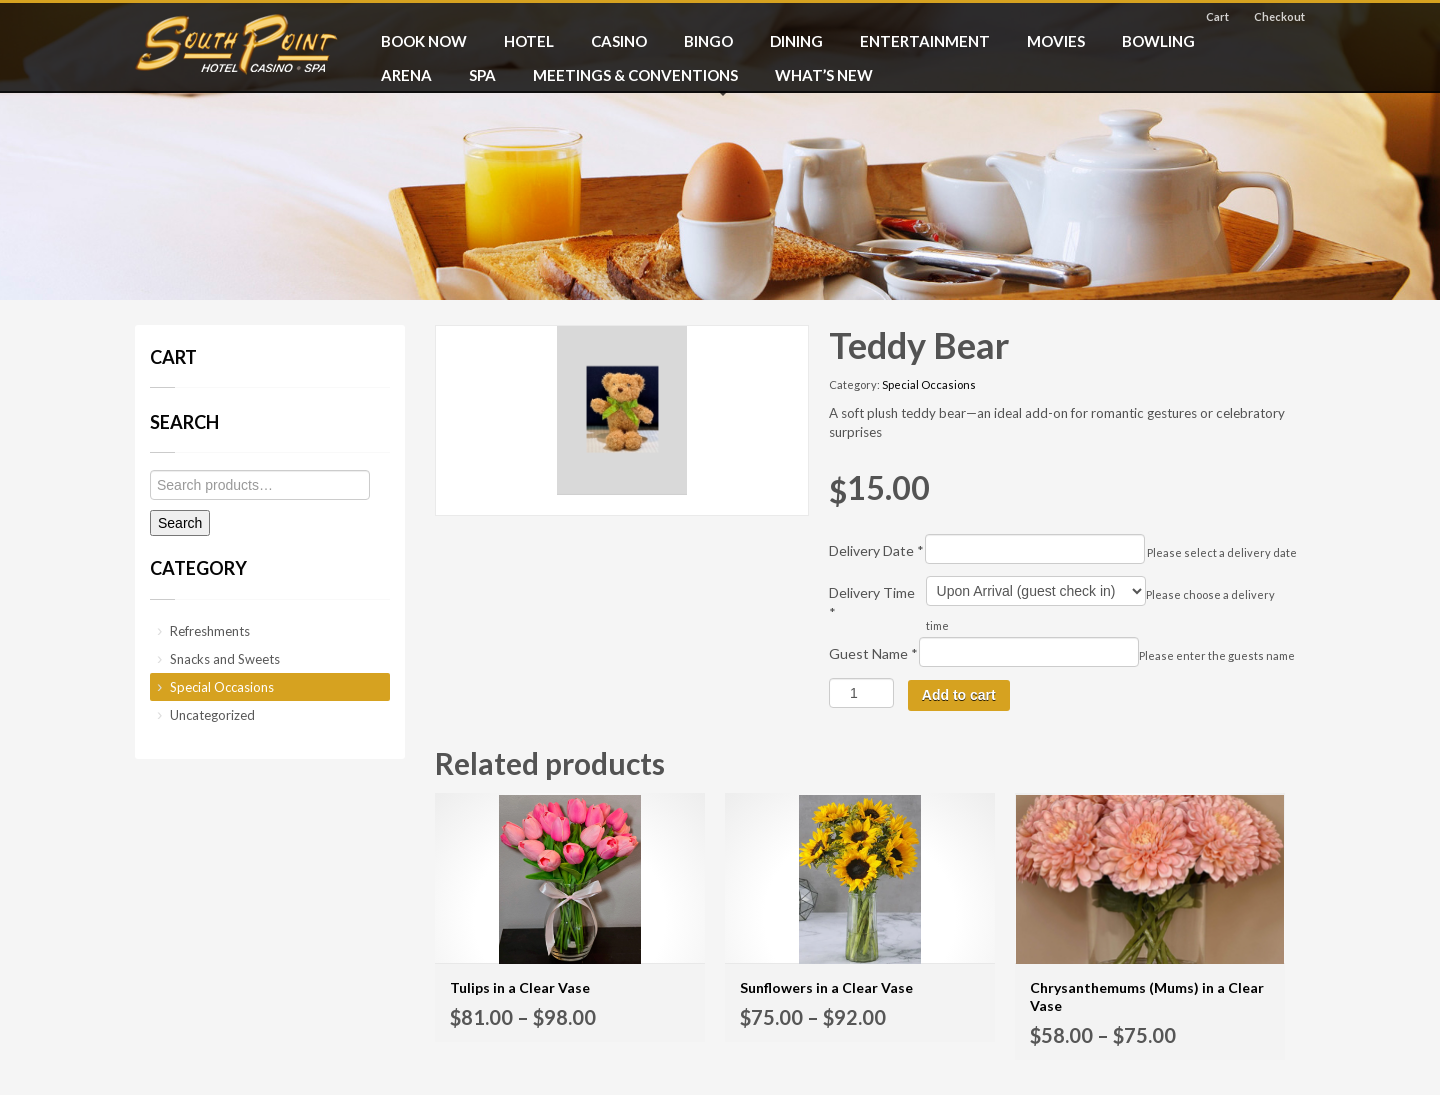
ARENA (406, 75)
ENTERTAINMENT (925, 41)
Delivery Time (872, 602)
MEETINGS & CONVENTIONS (635, 75)
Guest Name (873, 653)
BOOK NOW (424, 41)
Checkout (1279, 16)
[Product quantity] (861, 693)
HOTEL (529, 41)
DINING (796, 41)
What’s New (824, 75)
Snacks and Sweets (225, 659)
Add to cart (959, 695)
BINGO (708, 41)
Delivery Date (876, 550)
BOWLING (1158, 41)
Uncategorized (212, 715)
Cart (1217, 16)
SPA (482, 75)
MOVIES (1056, 41)
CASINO (619, 41)
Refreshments (210, 631)
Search (180, 523)
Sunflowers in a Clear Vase (826, 987)
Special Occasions (929, 384)
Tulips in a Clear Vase (520, 987)
